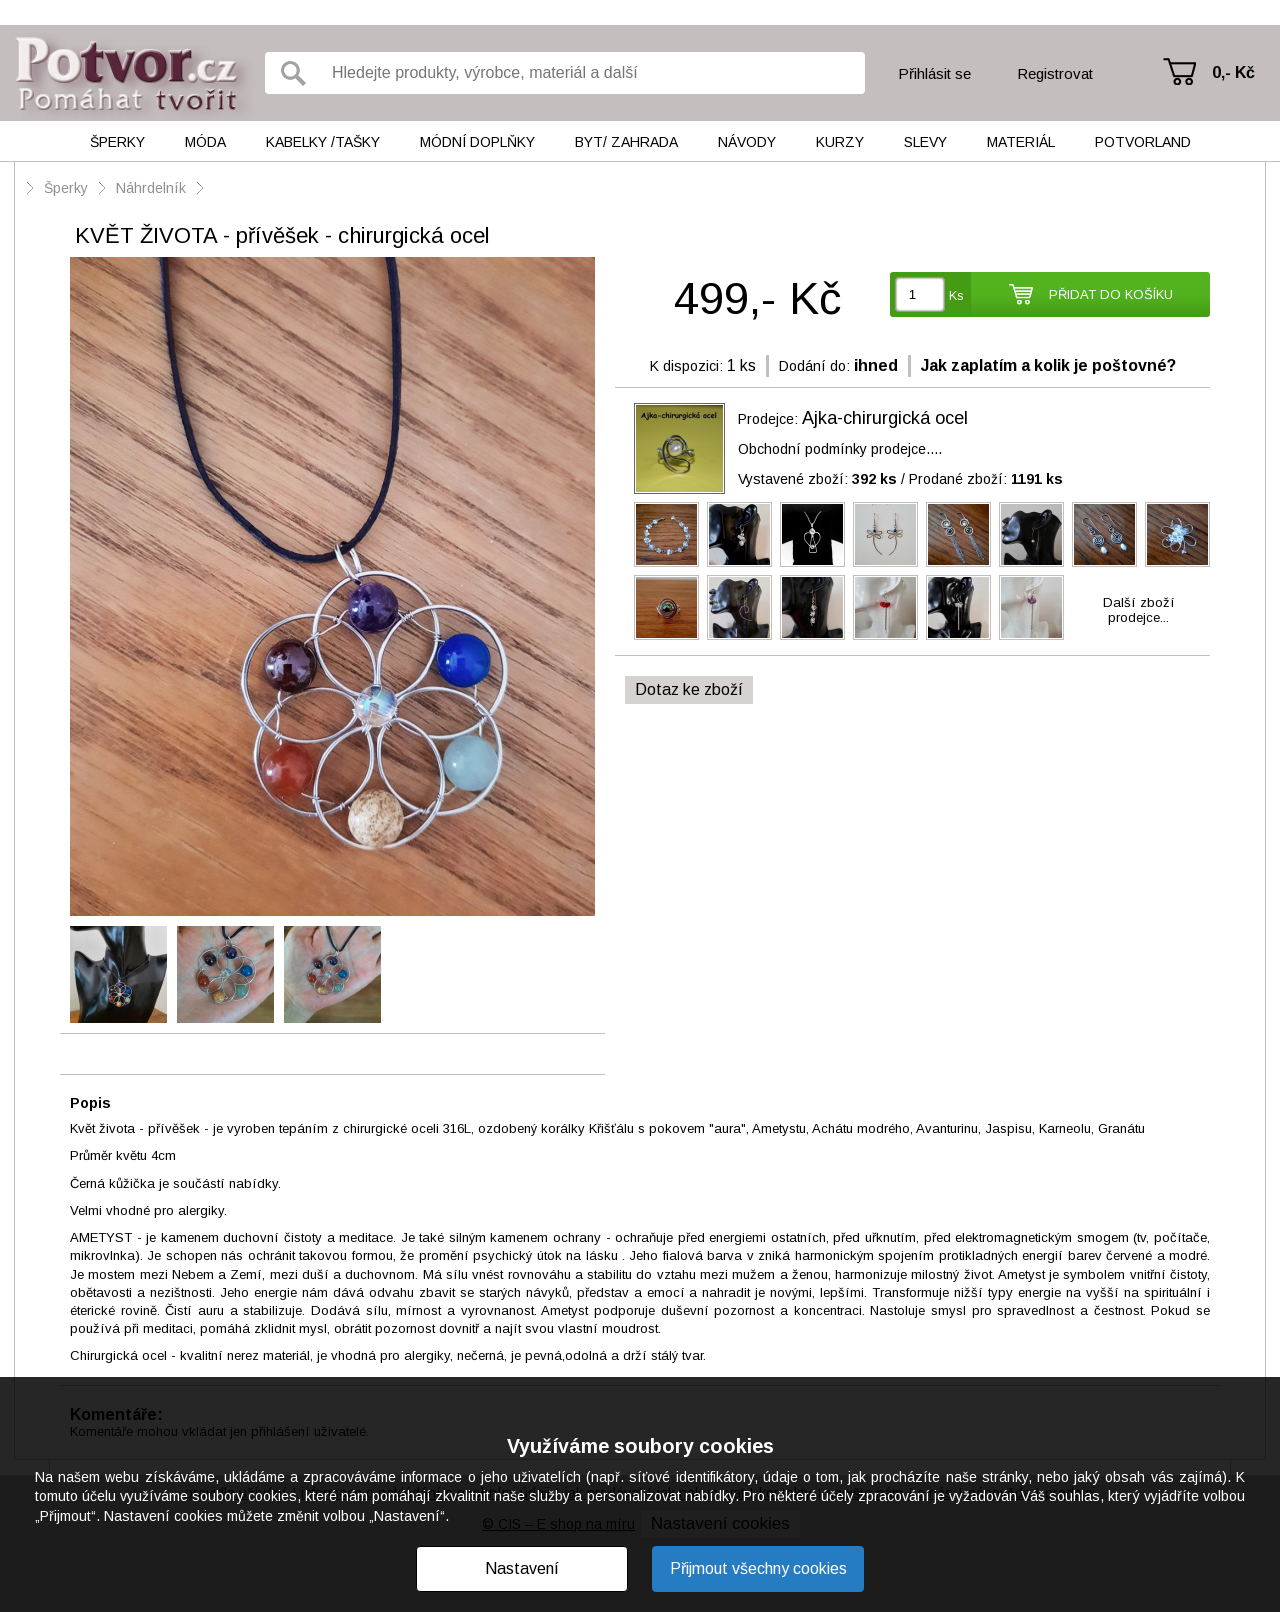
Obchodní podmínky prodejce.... (840, 449)
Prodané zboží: (986, 479)
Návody (747, 142)
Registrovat (1055, 73)
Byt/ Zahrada (626, 142)
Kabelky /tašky (323, 142)
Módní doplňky (477, 142)
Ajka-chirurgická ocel (885, 418)
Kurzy (840, 142)
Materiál (1021, 142)
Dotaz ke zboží (689, 689)
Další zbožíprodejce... (1139, 610)
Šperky (117, 142)
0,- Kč (1233, 72)
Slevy (925, 142)
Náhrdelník (153, 188)
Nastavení (522, 1568)
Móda (205, 142)
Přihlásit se (934, 73)
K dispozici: (686, 366)
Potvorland (1143, 142)
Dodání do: (814, 366)
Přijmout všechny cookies (758, 1568)
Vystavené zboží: (817, 479)
